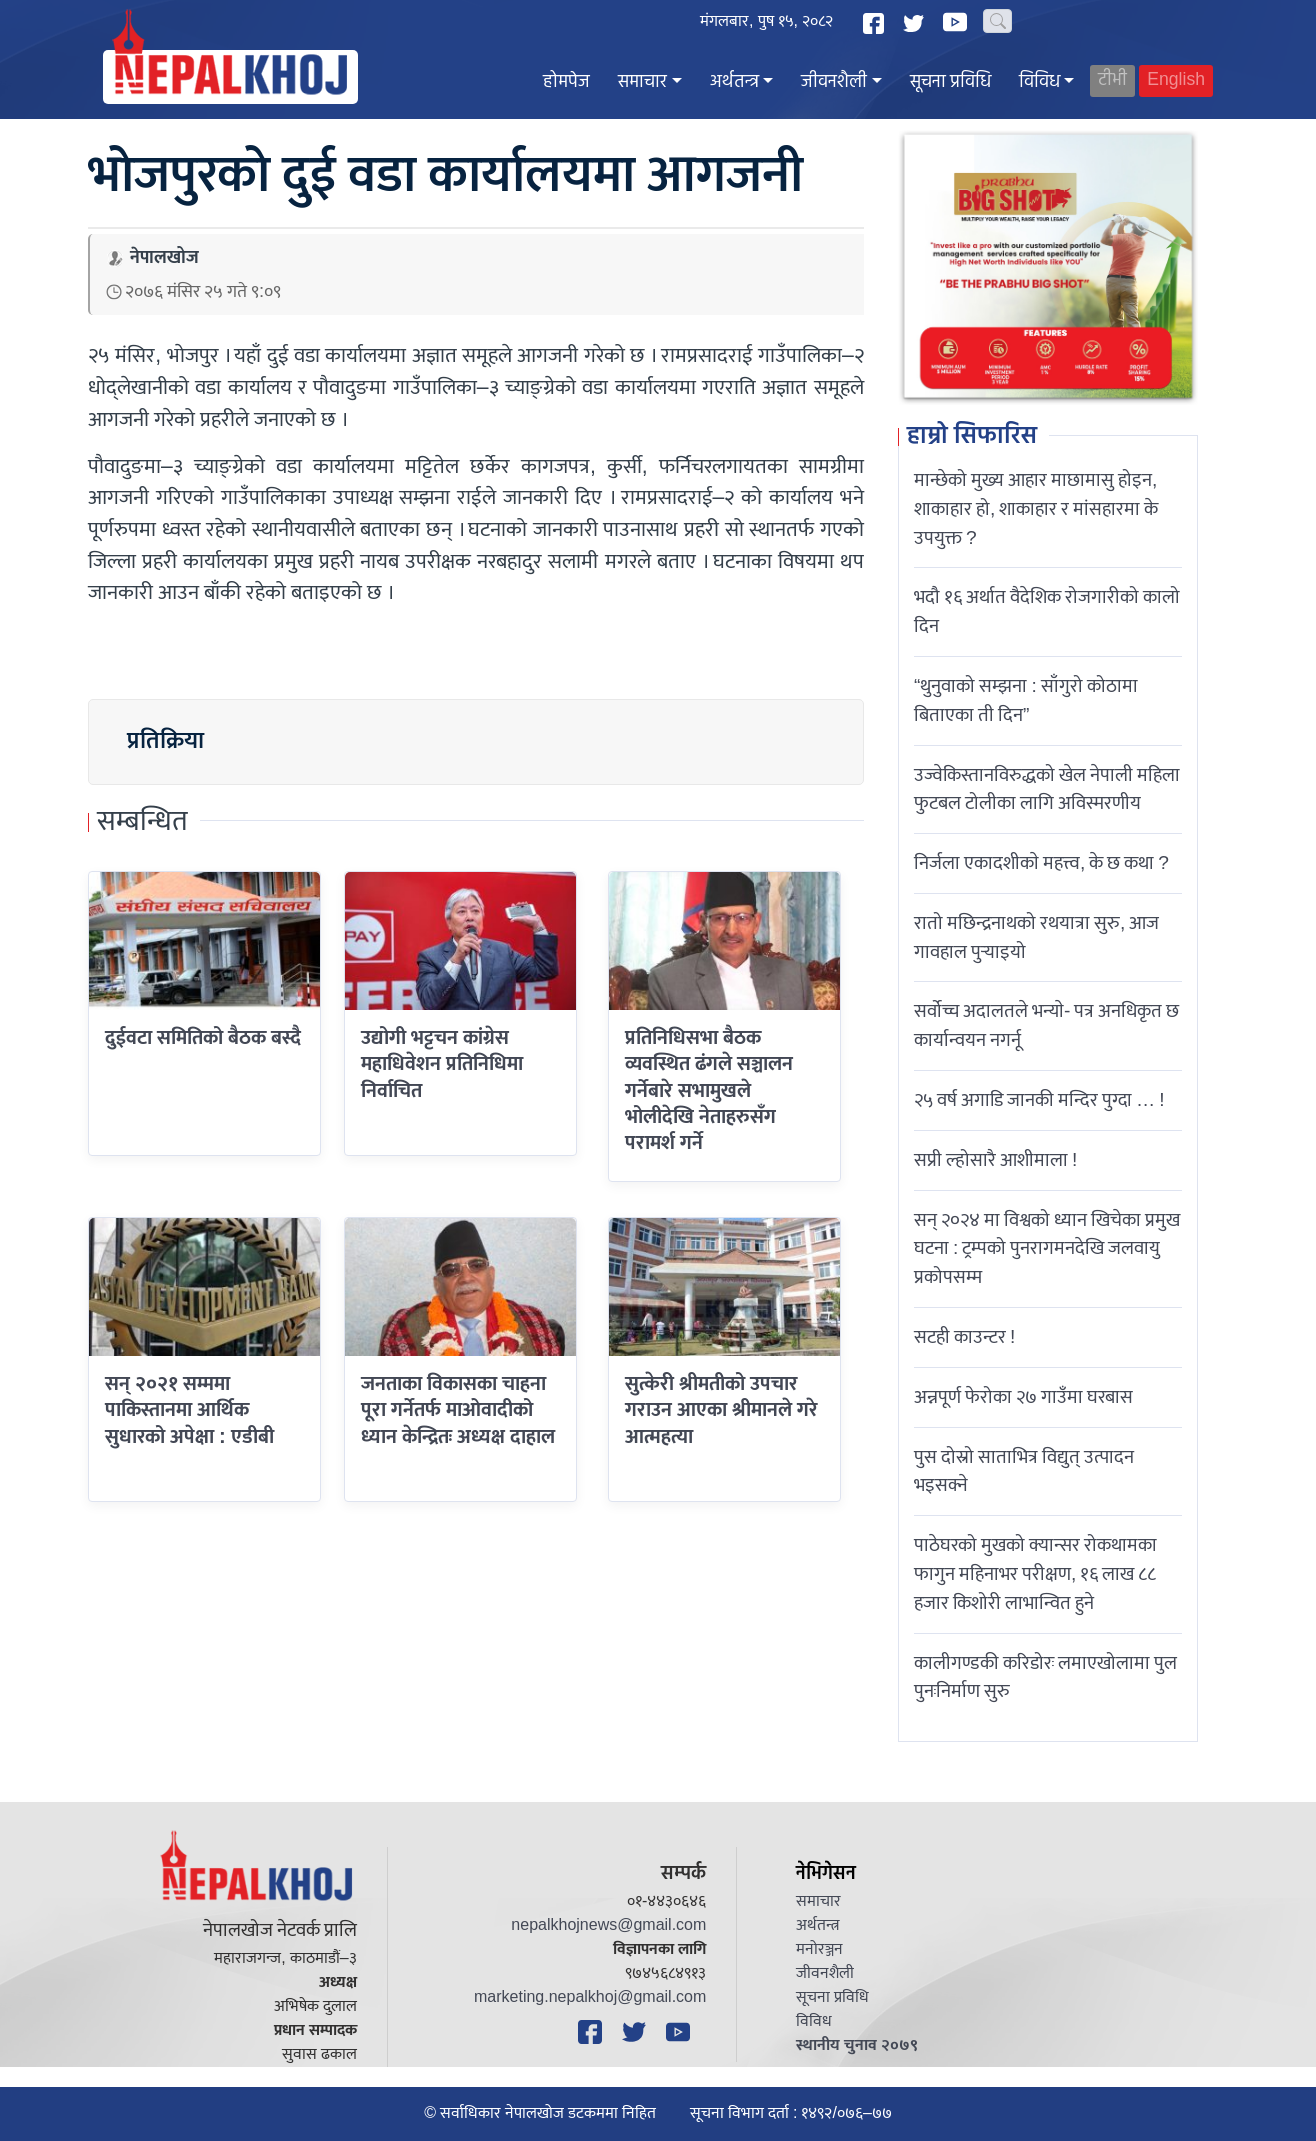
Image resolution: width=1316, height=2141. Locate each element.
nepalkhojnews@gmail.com (608, 1925)
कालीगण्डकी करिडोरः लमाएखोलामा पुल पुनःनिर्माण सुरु (1045, 1677)
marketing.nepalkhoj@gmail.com (590, 1997)
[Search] (997, 21)
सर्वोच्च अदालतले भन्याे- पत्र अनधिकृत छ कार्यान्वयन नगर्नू (1046, 1025)
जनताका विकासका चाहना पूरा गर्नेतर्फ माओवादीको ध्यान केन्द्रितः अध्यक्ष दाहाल (458, 1410)
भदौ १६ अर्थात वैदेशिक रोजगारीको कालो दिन (1047, 611)
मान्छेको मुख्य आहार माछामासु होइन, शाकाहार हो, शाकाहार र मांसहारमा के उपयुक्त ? (1036, 509)
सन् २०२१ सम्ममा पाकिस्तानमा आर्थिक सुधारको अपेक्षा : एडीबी (189, 1410)
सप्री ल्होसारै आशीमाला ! (995, 1160)
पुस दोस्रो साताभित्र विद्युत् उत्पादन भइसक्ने (1024, 1471)
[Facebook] (876, 23)
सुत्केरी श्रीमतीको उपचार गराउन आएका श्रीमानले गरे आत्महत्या (721, 1410)
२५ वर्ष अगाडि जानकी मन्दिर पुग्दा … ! (1039, 1100)
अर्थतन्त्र (734, 82)
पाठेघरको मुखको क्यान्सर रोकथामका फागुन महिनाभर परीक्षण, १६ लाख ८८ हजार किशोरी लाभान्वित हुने (1035, 1574)
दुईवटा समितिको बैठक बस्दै (203, 1038)
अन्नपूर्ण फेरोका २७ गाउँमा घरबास (1023, 1397)
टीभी (1112, 80)
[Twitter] (916, 23)
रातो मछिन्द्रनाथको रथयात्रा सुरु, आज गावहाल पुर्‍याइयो (1036, 937)
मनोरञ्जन (819, 1949)
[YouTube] (958, 22)
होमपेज (566, 82)
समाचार (642, 82)
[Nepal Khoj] (230, 77)
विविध (1039, 82)
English (1176, 80)
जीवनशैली (834, 82)
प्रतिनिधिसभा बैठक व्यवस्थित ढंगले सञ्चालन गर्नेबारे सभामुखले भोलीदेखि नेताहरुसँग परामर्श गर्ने (709, 1090)
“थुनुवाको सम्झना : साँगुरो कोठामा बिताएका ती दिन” (1026, 700)
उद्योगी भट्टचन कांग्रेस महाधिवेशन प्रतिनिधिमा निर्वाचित (442, 1064)
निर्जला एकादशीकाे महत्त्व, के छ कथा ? (1041, 863)
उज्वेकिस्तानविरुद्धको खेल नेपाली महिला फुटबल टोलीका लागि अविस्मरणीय (1047, 789)
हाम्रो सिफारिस (972, 437)
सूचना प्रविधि (950, 82)
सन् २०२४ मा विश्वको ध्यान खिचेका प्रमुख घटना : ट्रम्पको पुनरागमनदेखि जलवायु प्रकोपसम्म (1047, 1249)
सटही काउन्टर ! (964, 1337)
